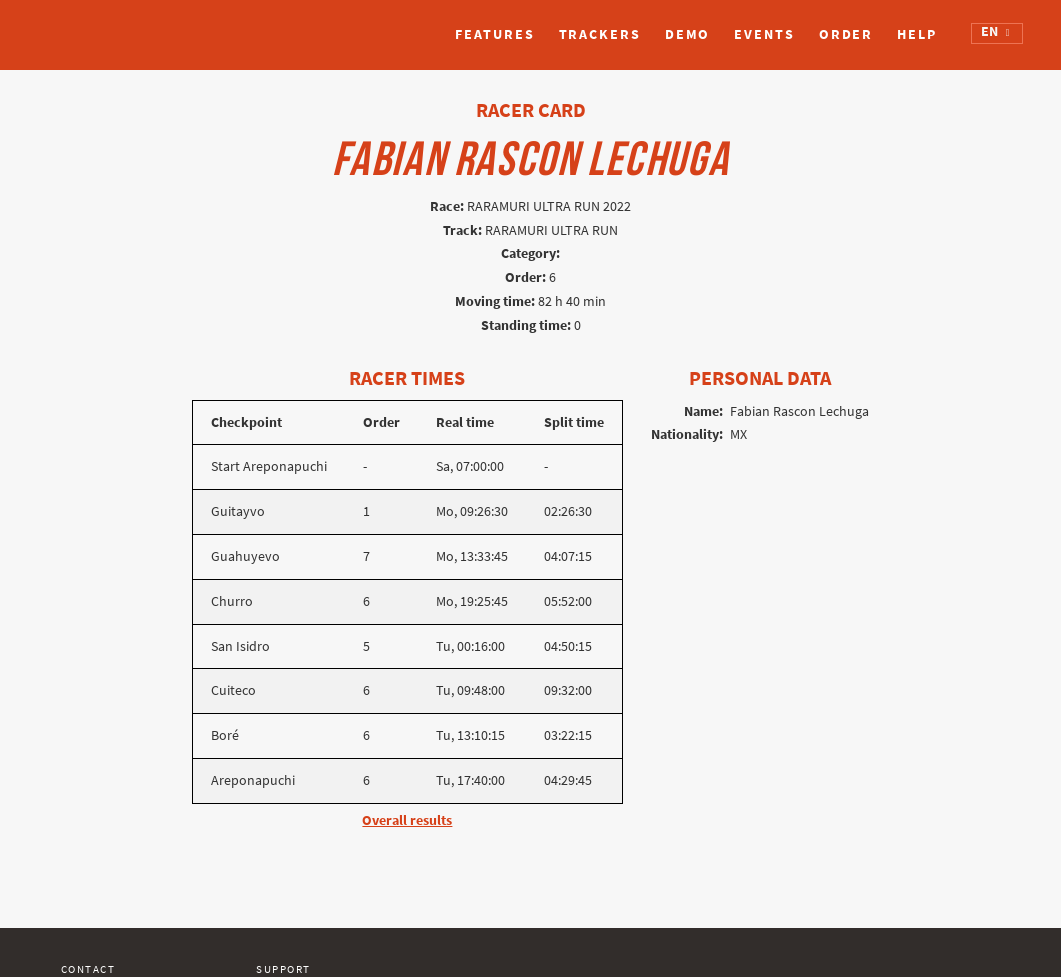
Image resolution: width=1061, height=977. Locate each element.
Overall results (407, 820)
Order (846, 34)
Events (764, 34)
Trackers (600, 34)
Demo (688, 34)
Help (917, 34)
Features (494, 34)
